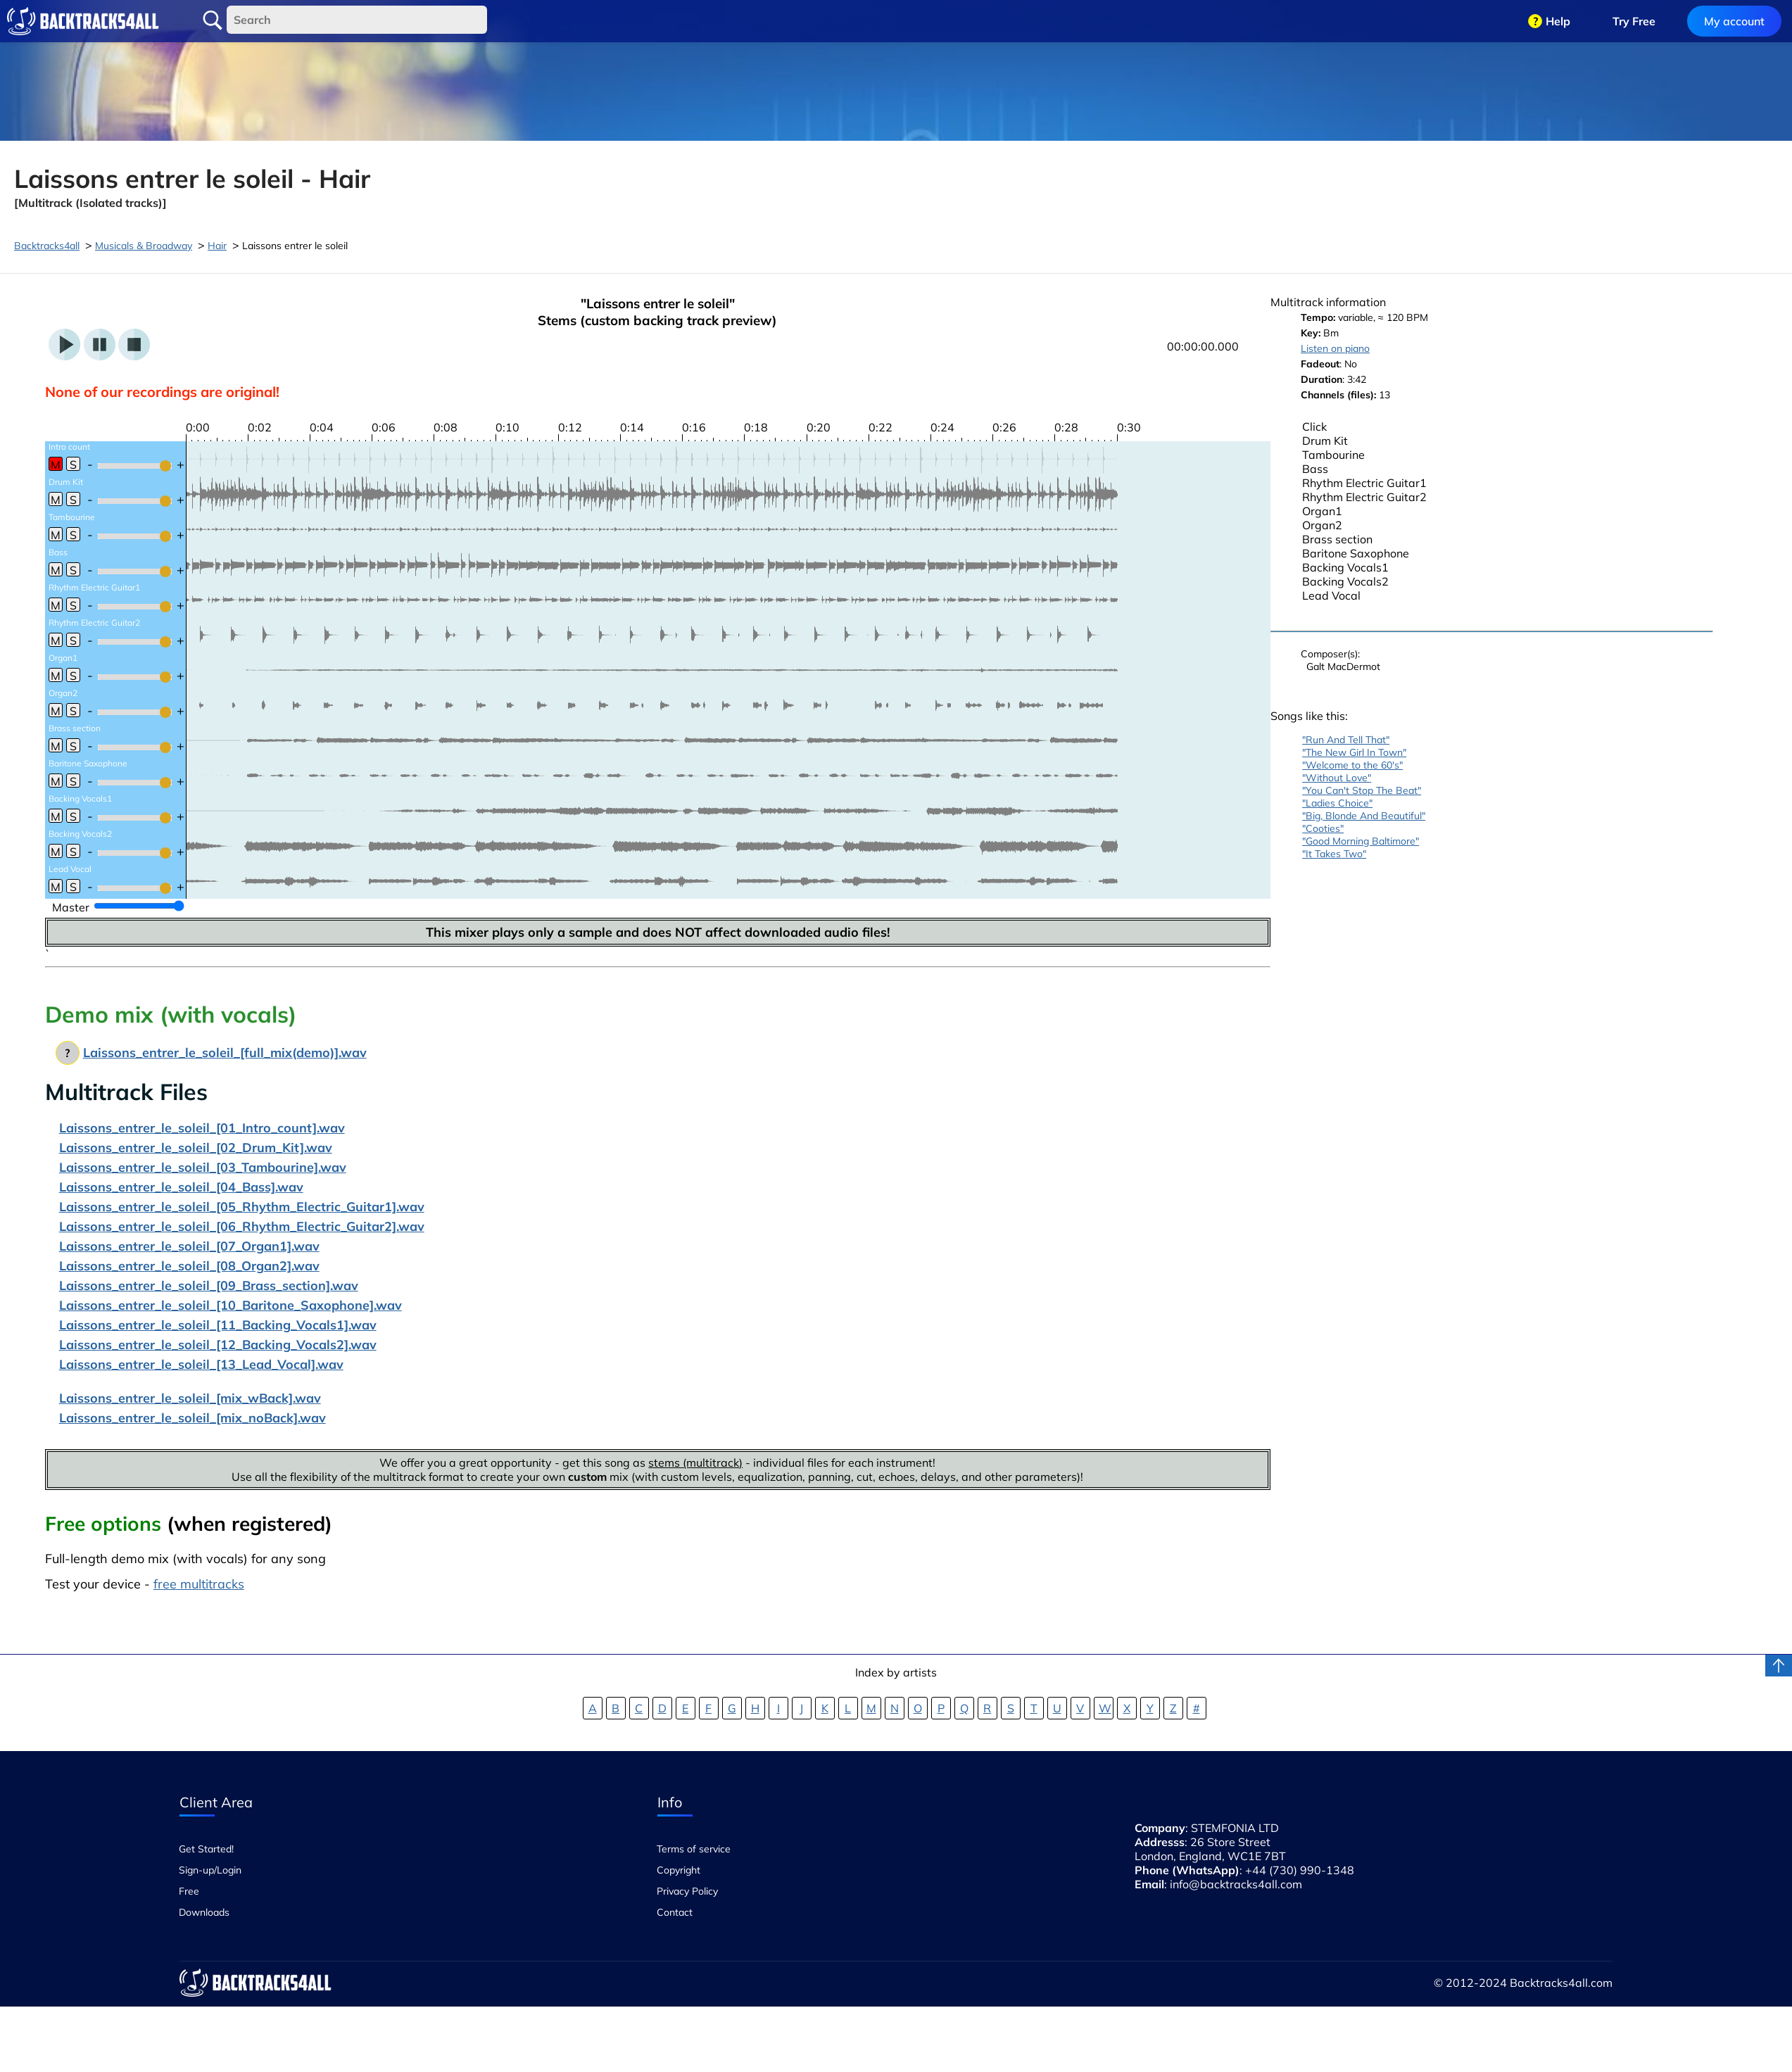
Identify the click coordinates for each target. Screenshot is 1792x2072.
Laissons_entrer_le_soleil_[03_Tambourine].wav (202, 1167)
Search (212, 20)
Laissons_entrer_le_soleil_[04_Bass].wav (181, 1187)
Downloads (204, 1912)
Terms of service (694, 1849)
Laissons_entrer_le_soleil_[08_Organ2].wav (189, 1266)
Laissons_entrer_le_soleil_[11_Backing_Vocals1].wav (218, 1325)
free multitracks (198, 1584)
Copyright (678, 1870)
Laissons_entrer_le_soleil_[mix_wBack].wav (190, 1398)
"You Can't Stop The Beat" (1361, 790)
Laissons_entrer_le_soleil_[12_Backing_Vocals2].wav (218, 1345)
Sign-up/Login (210, 1870)
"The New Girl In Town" (1354, 752)
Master (70, 907)
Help (1558, 21)
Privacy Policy (687, 1891)
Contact (675, 1912)
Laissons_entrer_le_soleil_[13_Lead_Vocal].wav (201, 1364)
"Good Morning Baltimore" (1360, 841)
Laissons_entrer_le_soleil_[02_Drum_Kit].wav (195, 1147)
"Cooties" (1323, 828)
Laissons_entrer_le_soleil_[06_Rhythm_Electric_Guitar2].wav (241, 1226)
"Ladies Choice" (1337, 803)
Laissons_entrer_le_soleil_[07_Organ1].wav (189, 1246)
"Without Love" (1336, 777)
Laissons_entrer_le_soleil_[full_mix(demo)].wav (225, 1052)
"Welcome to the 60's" (1352, 765)
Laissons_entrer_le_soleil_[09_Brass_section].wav (208, 1285)
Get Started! (206, 1849)
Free (189, 1891)
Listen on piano (1335, 348)
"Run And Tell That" (1345, 739)
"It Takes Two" (1334, 853)
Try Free (1634, 21)
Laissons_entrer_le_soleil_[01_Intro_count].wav (202, 1128)
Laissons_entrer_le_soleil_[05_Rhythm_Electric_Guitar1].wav (241, 1207)
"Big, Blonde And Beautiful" (1363, 815)
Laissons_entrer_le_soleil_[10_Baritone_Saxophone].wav (230, 1305)
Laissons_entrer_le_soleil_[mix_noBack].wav (192, 1418)
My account (1734, 21)
